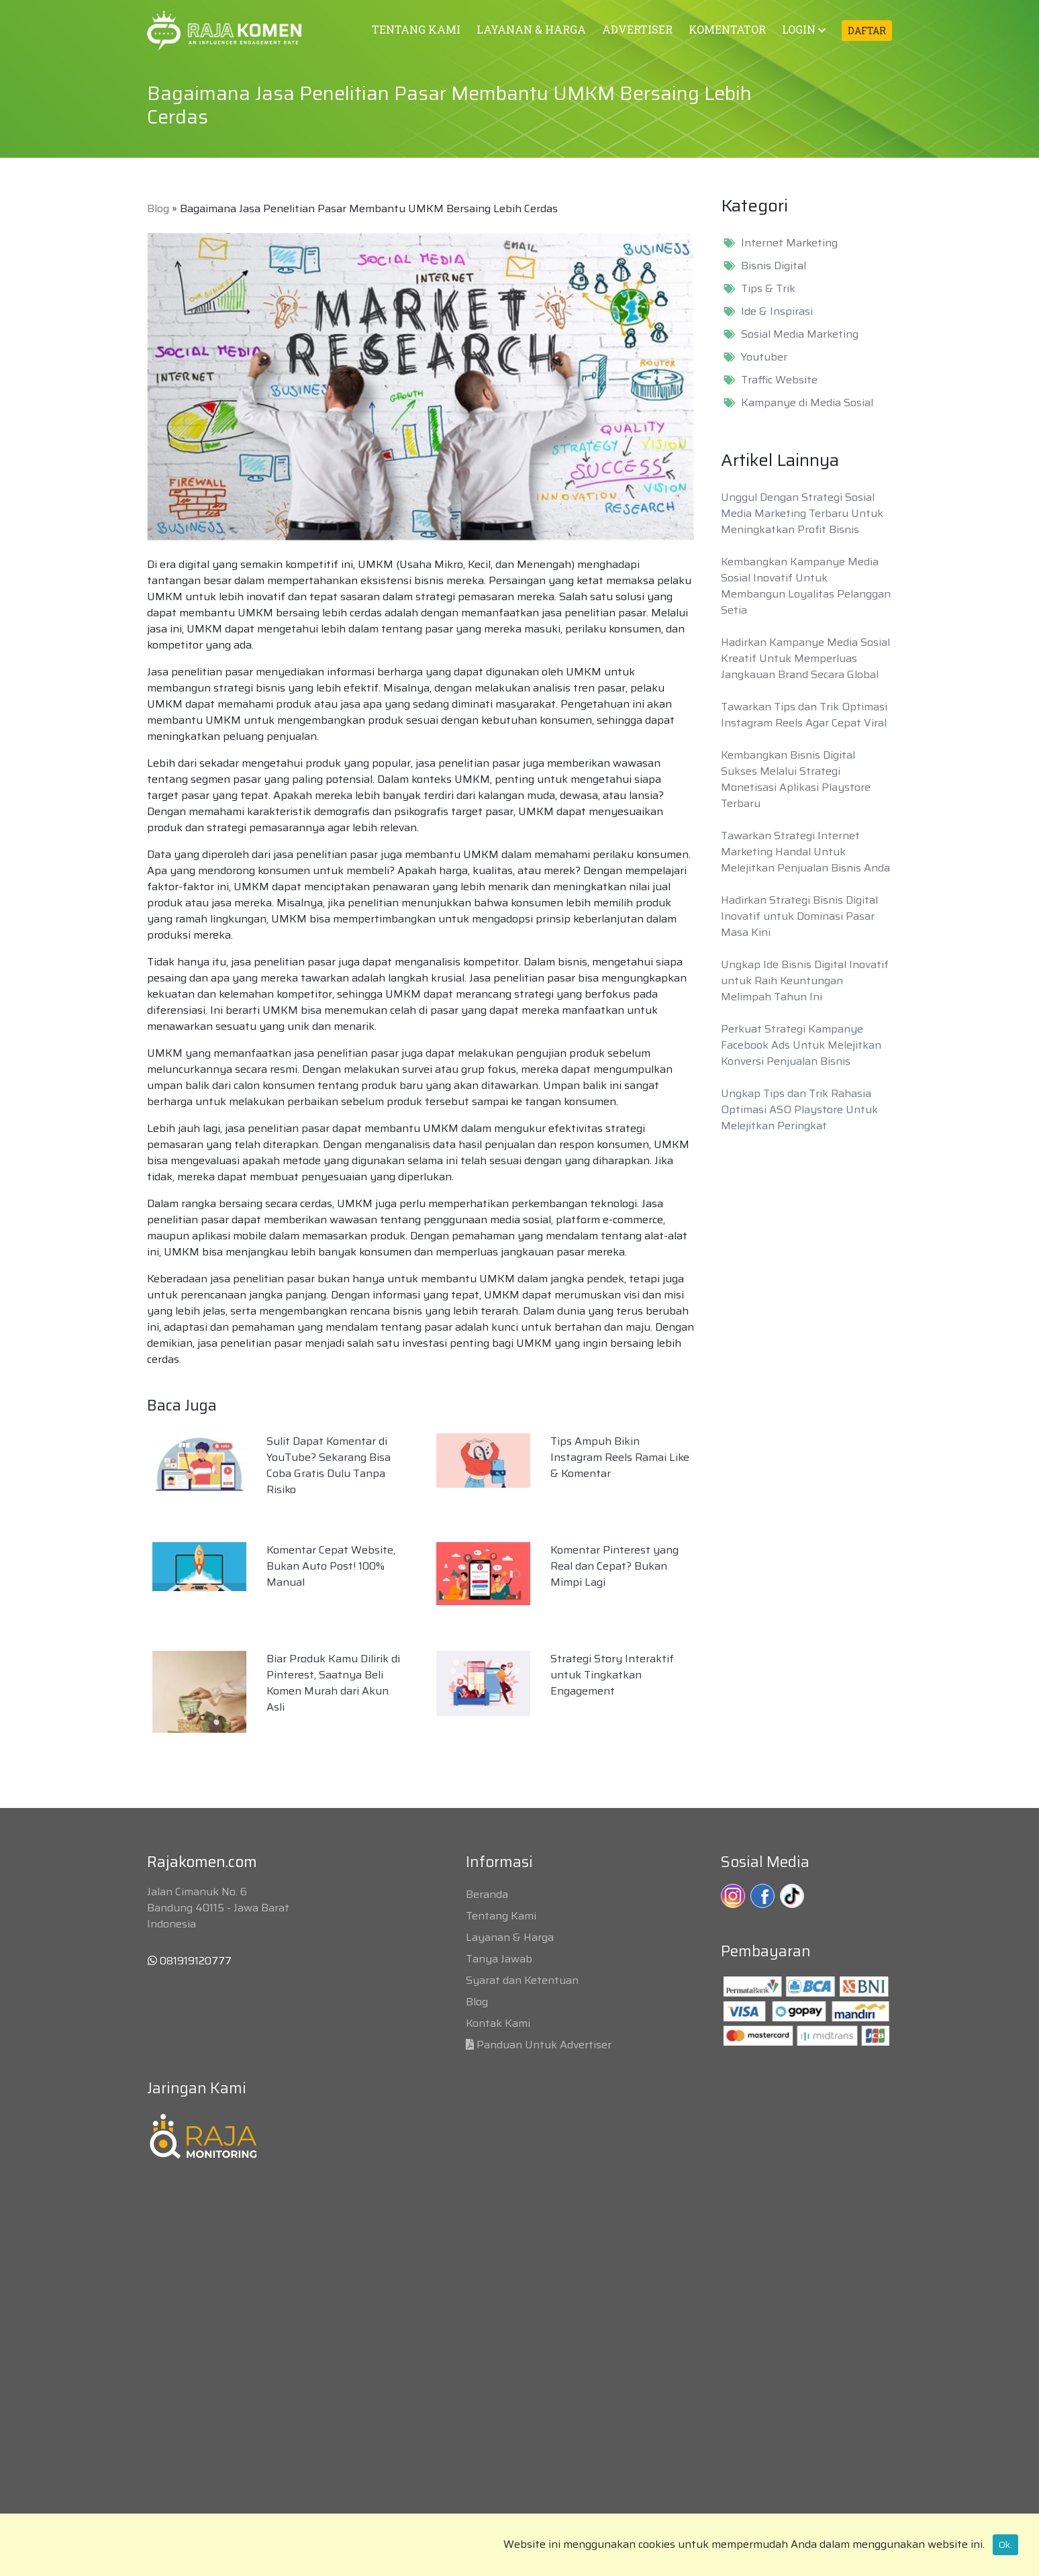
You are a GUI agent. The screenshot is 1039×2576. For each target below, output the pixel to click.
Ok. (1005, 2544)
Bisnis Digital (773, 266)
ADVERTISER (637, 29)
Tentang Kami (501, 1915)
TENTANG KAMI (416, 29)
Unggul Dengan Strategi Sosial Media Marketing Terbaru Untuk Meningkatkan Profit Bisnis (802, 513)
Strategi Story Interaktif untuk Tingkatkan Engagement (612, 1674)
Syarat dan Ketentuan (522, 1980)
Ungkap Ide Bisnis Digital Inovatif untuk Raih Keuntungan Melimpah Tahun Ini (805, 980)
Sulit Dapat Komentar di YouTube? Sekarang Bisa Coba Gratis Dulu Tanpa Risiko (328, 1465)
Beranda (487, 1894)
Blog (158, 208)
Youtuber (764, 357)
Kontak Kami (498, 2023)
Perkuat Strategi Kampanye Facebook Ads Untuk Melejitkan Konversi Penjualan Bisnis (801, 1044)
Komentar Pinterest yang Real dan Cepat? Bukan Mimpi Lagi (614, 1565)
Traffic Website (779, 380)
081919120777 (190, 1960)
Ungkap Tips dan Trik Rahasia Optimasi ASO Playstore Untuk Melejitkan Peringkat (799, 1109)
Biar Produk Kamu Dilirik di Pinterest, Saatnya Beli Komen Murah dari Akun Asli (333, 1682)
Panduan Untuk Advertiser (544, 2044)
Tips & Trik (768, 289)
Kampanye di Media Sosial (807, 403)
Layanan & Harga (510, 1937)
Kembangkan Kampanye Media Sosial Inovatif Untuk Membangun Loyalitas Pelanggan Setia (806, 585)
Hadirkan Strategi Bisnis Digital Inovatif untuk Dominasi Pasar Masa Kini (799, 916)
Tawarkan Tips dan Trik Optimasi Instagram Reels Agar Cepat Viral (804, 714)
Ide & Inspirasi (777, 311)
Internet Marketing (789, 243)
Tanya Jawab (499, 1958)
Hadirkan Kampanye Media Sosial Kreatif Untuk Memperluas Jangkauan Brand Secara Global (805, 658)
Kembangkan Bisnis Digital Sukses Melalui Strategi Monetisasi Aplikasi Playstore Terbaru (796, 779)
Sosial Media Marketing (799, 334)
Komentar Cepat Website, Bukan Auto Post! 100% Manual (330, 1565)
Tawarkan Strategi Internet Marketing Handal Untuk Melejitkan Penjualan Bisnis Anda (805, 851)
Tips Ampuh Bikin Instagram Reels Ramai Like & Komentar (619, 1457)
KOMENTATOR (727, 29)
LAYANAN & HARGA (531, 29)
